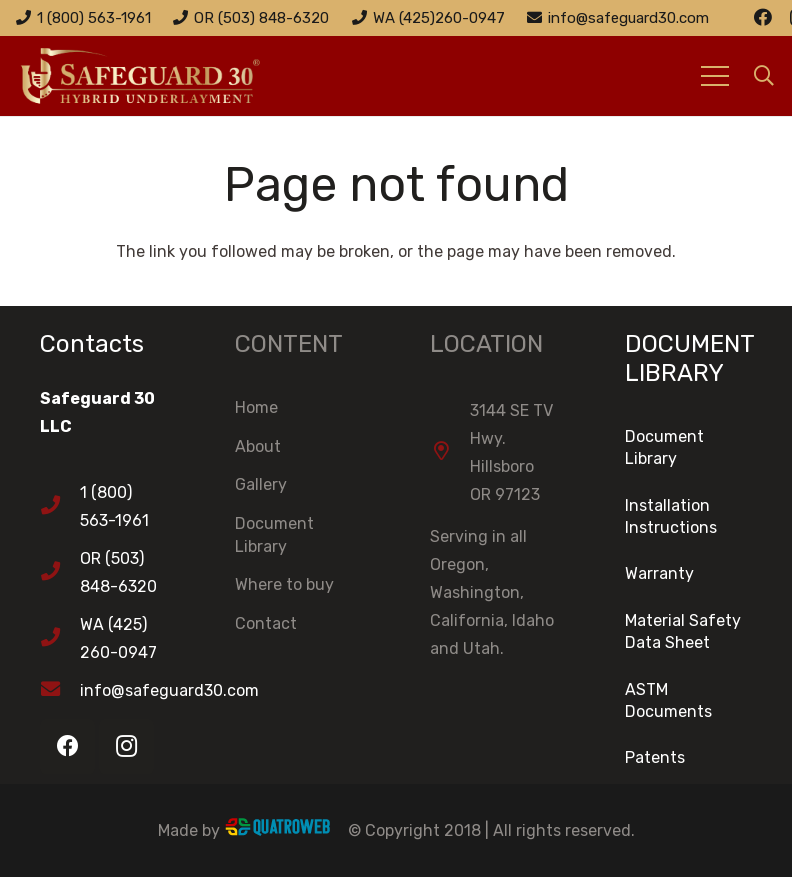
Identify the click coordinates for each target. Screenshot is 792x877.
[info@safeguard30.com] (60, 691)
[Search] (764, 76)
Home (256, 407)
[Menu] (715, 76)
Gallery (261, 484)
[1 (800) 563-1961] (60, 507)
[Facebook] (763, 17)
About (258, 446)
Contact (266, 623)
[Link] (166, 76)
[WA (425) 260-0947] (60, 639)
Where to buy (284, 584)
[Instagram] (126, 746)
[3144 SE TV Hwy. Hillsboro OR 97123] (450, 453)
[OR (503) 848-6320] (60, 573)
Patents (655, 757)
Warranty (659, 573)
